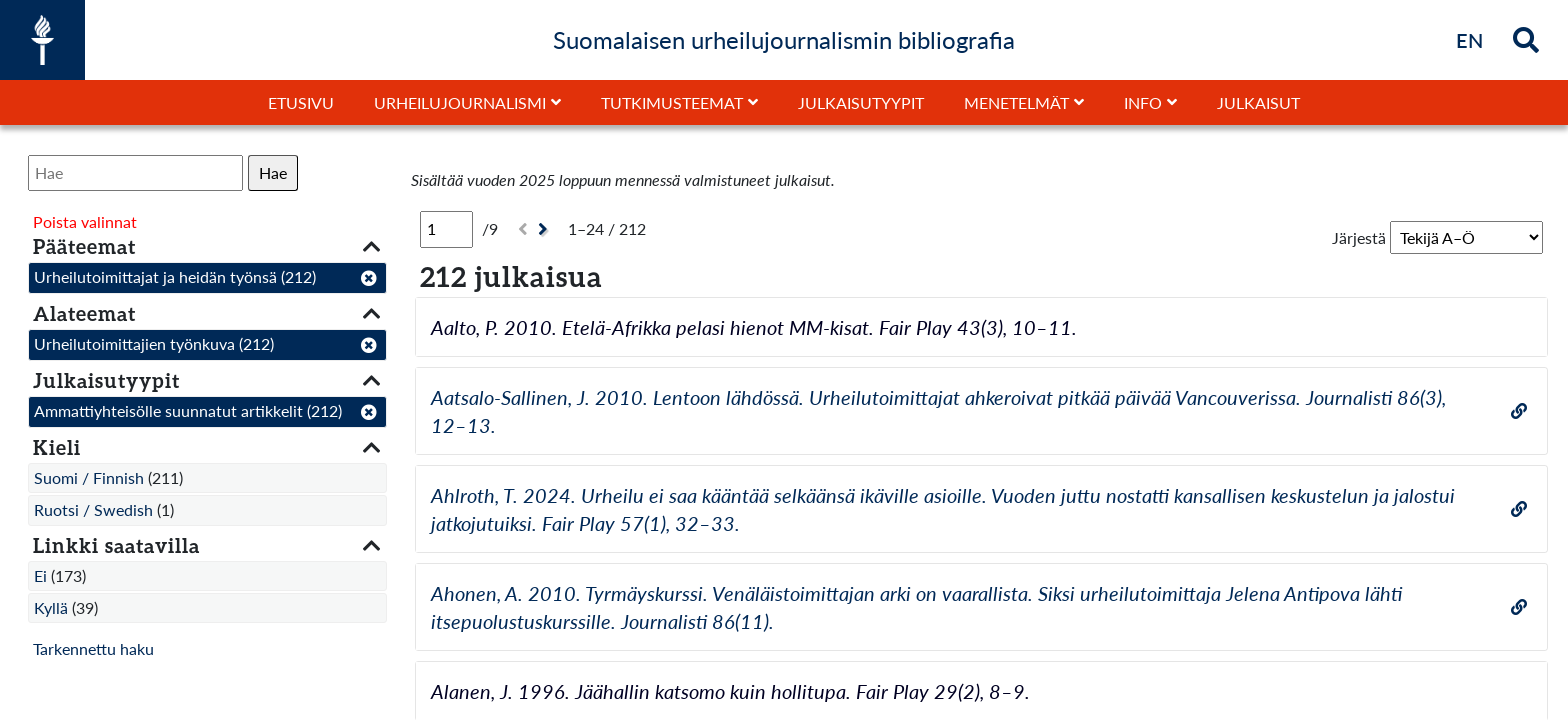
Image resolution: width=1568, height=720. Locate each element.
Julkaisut (1258, 102)
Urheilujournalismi (460, 102)
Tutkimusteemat (672, 102)
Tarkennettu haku (93, 648)
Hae (273, 172)
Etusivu (301, 102)
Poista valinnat (85, 221)
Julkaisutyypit (861, 102)
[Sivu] (446, 229)
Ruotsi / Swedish (93, 509)
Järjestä (1359, 237)
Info (1143, 102)
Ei (40, 575)
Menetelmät (1016, 102)
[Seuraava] (545, 229)
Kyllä (51, 607)
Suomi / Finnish (89, 477)
